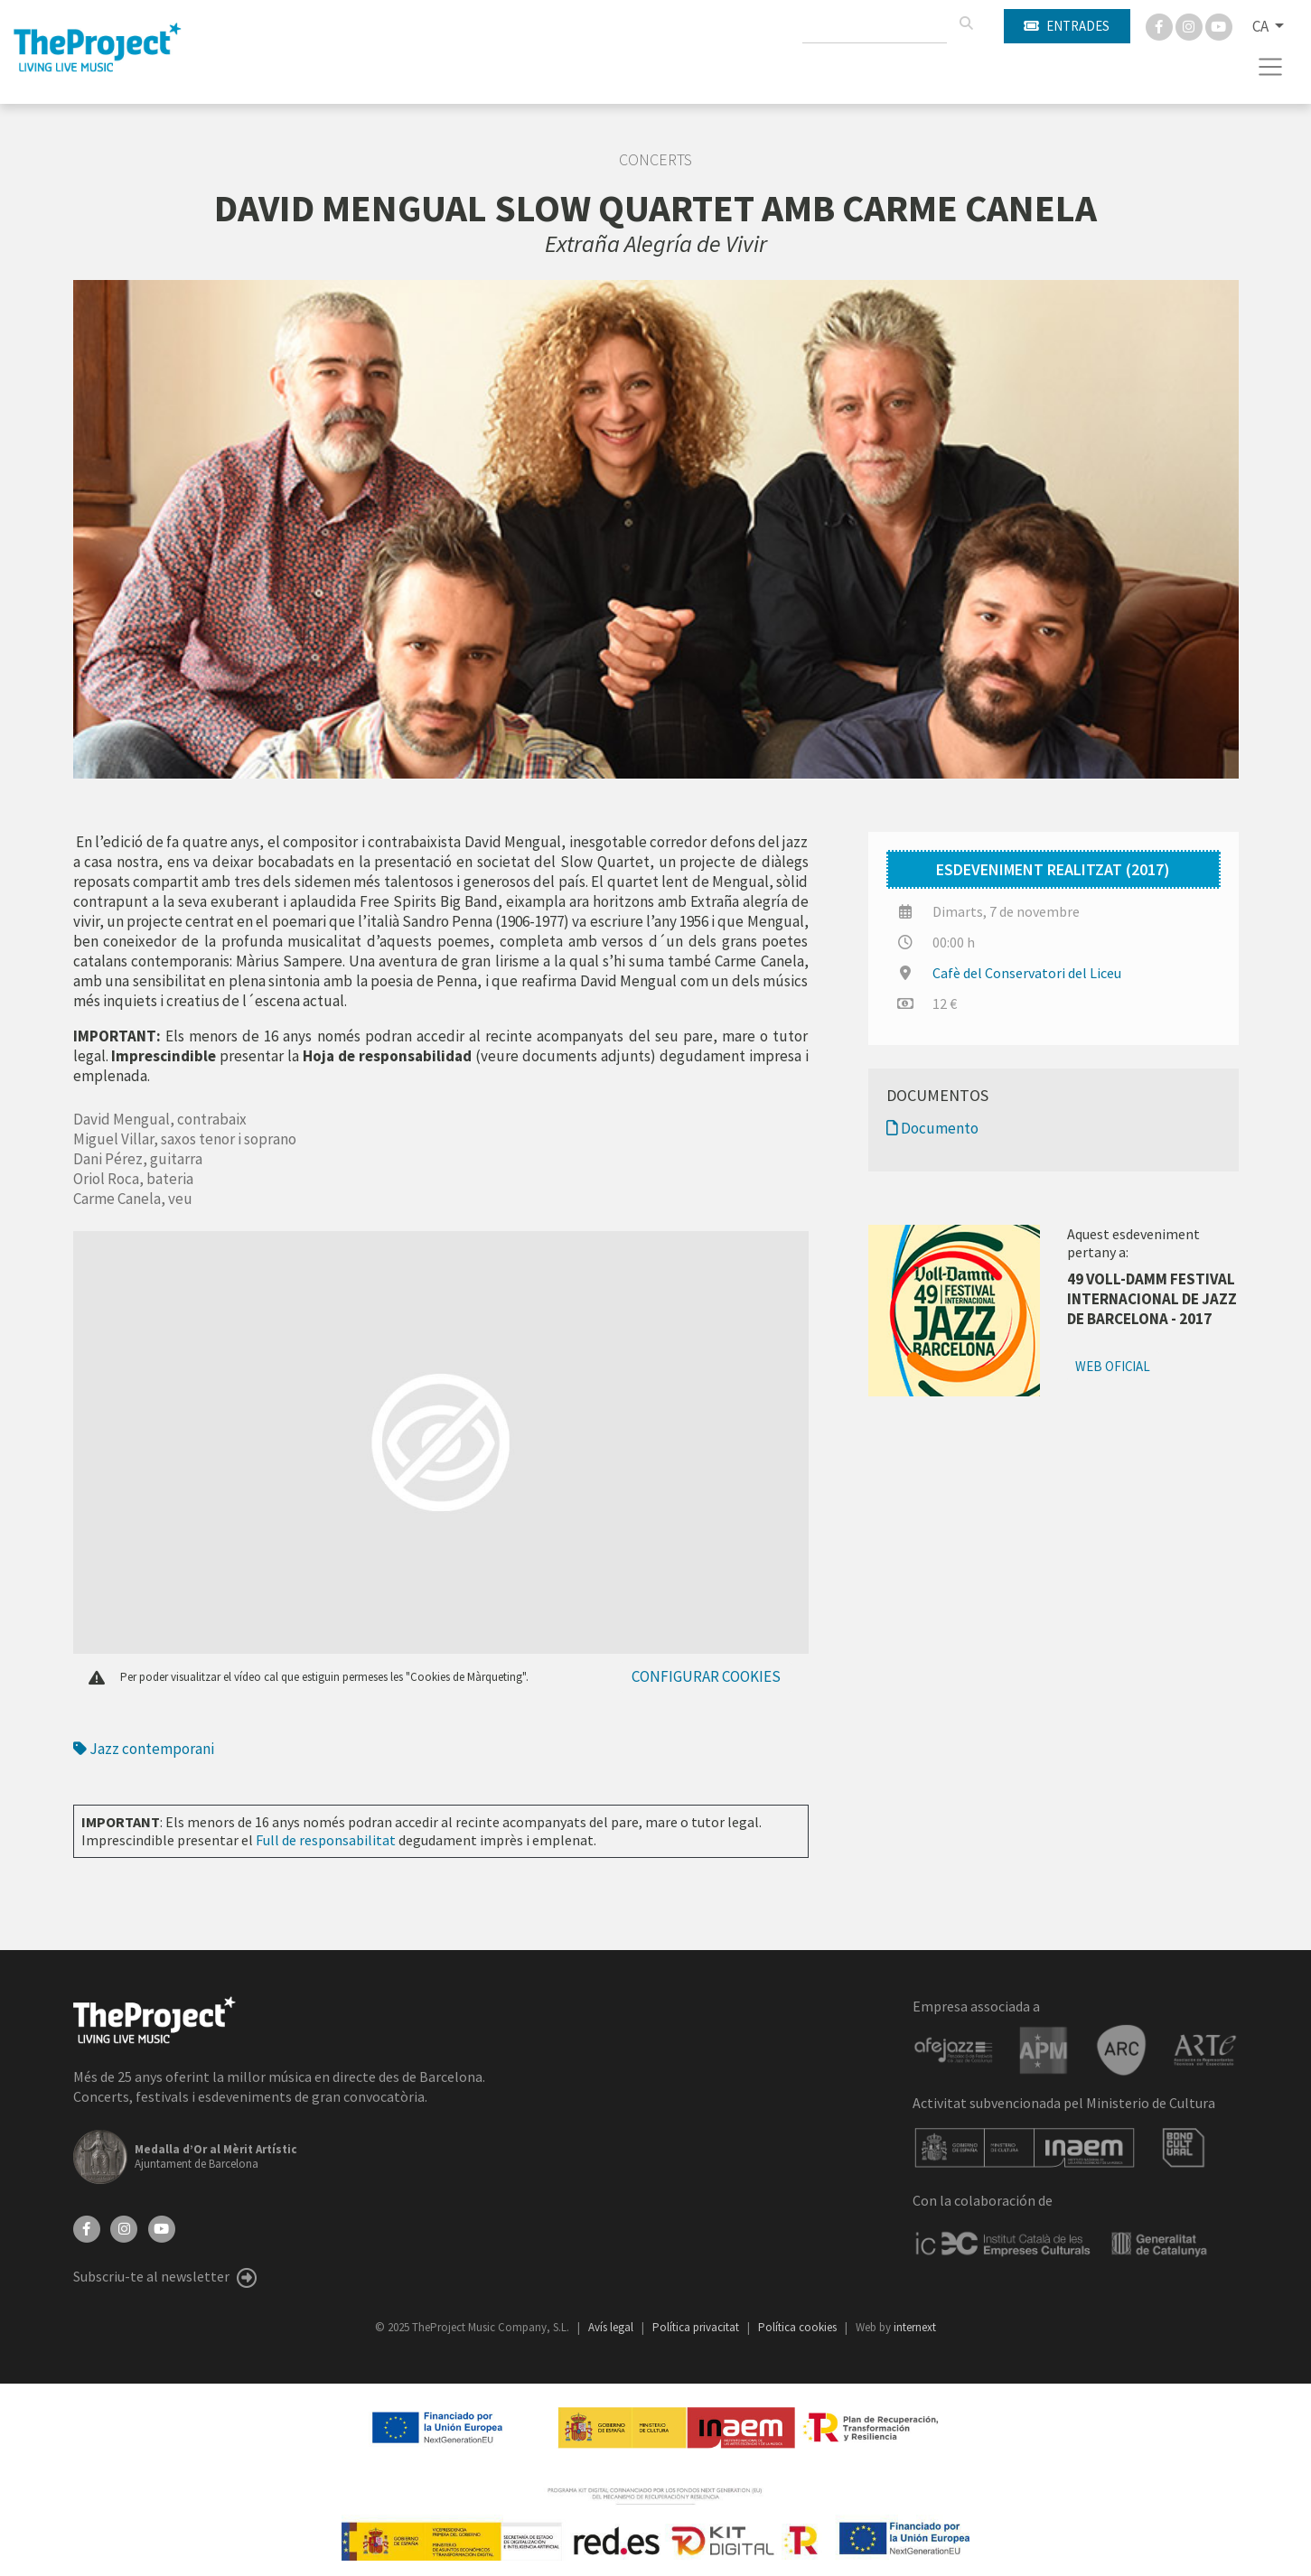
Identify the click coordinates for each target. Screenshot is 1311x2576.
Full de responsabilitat (326, 1840)
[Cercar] (965, 23)
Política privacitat (697, 2327)
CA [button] (1261, 26)
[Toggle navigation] (1270, 67)
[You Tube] (1218, 25)
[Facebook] (1160, 25)
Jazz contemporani (143, 1749)
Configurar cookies (706, 1676)
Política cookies (798, 2327)
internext (915, 2327)
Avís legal (612, 2327)
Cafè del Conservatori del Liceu (1026, 973)
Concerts (655, 160)
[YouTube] (161, 2227)
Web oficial (1112, 1366)
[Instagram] (1190, 25)
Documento (932, 1128)
